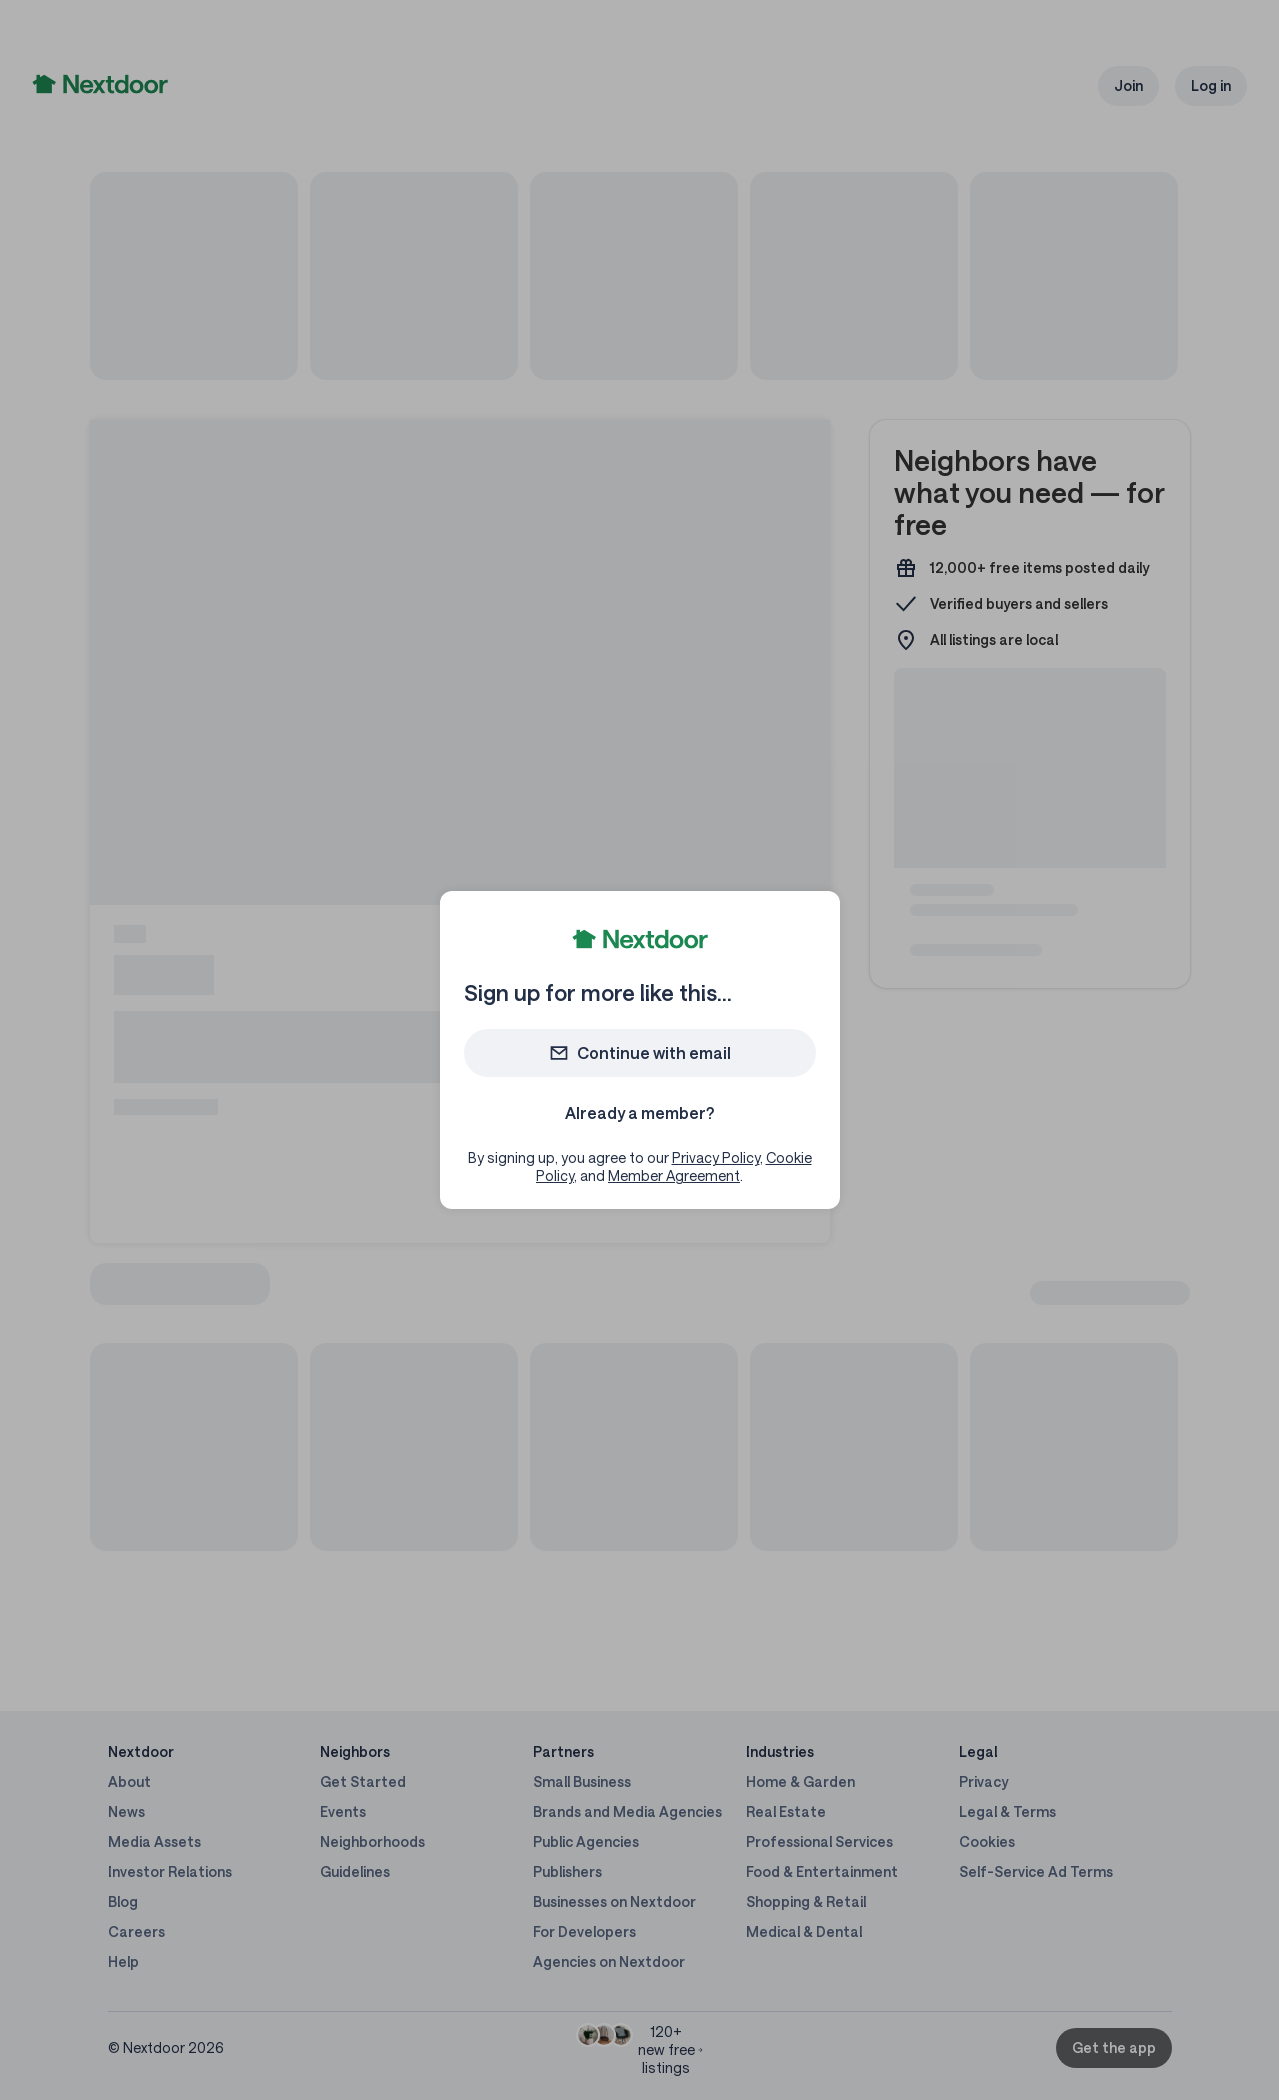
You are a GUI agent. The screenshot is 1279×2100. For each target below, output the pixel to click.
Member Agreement (674, 1175)
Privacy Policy (716, 1157)
